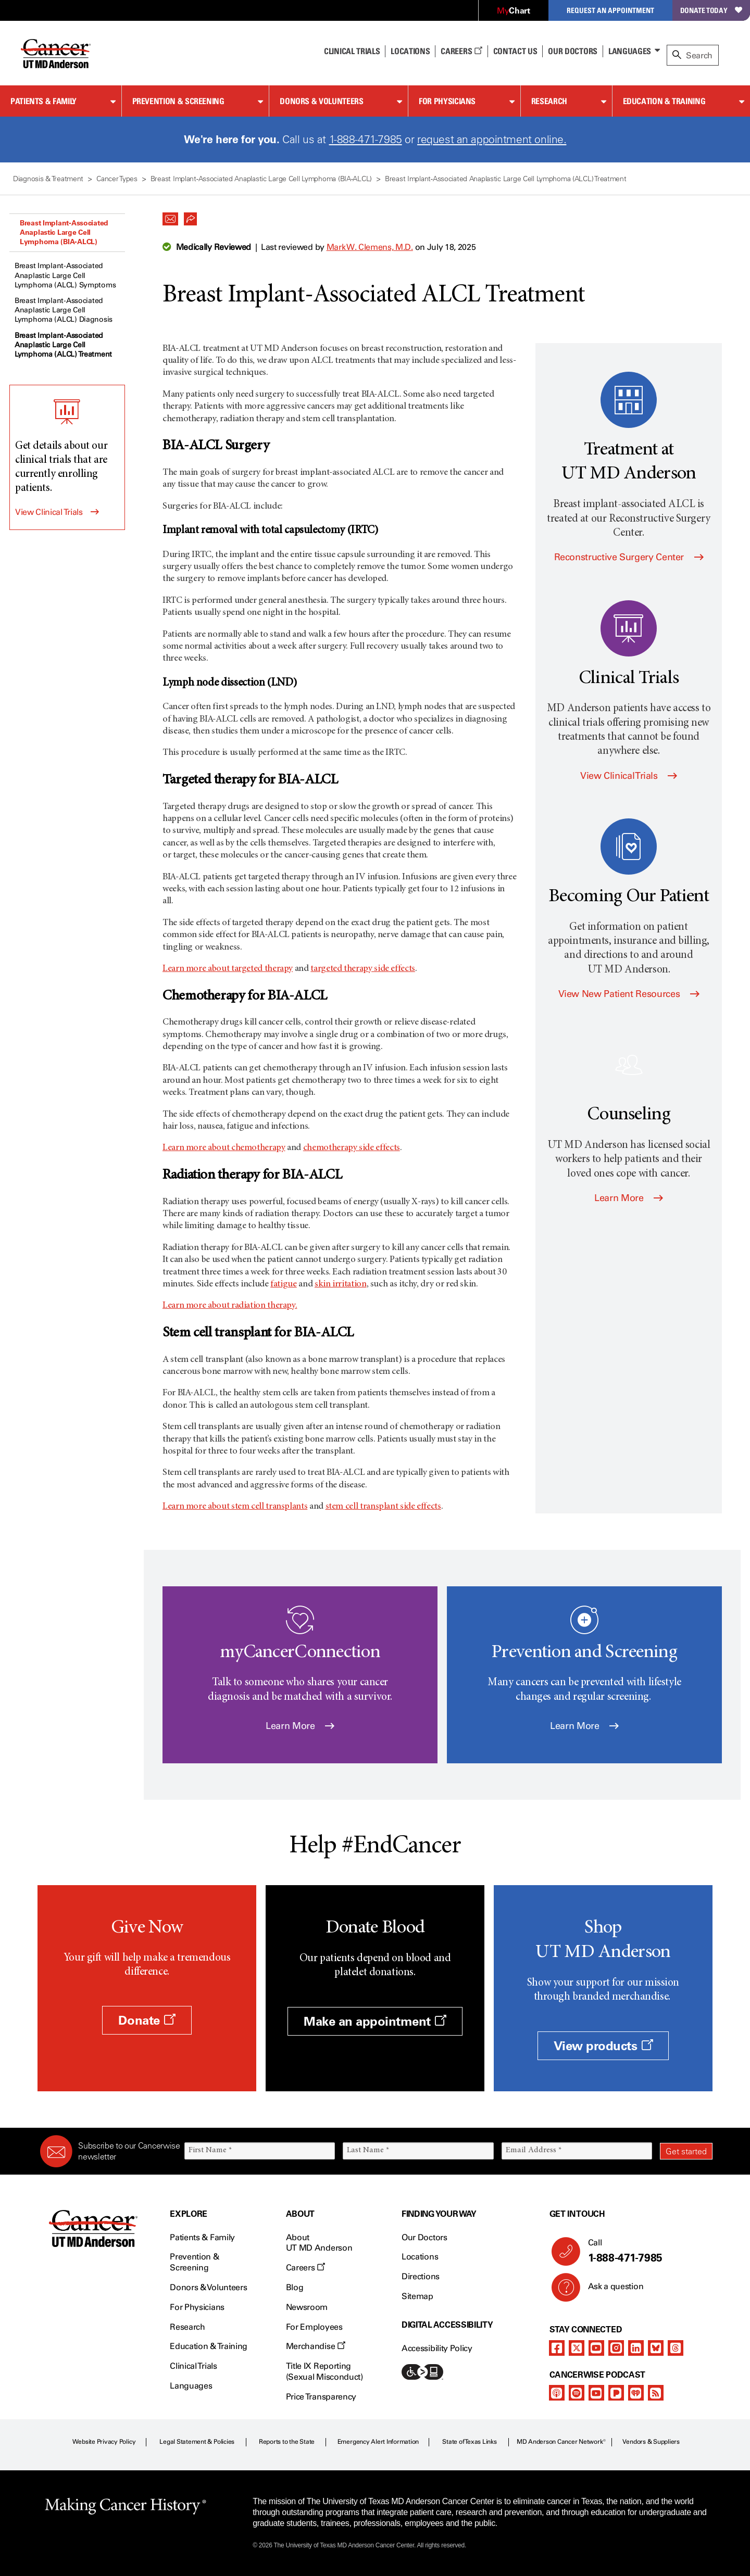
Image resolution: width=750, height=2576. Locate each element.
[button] (170, 216)
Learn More (628, 1198)
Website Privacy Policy (104, 2441)
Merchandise (315, 2346)
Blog (295, 2287)
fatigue (283, 1284)
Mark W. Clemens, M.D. (370, 247)
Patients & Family (43, 101)
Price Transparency (321, 2397)
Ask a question (610, 2290)
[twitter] (576, 2348)
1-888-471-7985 (365, 139)
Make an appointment (375, 2021)
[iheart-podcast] (636, 2393)
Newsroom (307, 2307)
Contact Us (515, 51)
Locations (420, 2257)
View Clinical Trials (49, 512)
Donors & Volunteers (321, 101)
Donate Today (711, 10)
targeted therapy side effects (362, 969)
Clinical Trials (352, 51)
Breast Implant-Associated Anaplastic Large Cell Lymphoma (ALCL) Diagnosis (64, 310)
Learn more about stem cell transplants (234, 1506)
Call (646, 2251)
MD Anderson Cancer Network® (561, 2441)
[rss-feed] (656, 2393)
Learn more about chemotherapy (223, 1148)
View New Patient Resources (628, 994)
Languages (629, 51)
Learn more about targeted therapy (227, 969)
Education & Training (664, 101)
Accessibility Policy (437, 2348)
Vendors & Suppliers (651, 2441)
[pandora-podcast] (616, 2393)
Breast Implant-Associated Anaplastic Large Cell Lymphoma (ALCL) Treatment (63, 345)
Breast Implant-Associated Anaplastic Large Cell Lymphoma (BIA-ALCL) (64, 232)
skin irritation (341, 1284)
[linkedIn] (636, 2348)
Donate (146, 2020)
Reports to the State (287, 2441)
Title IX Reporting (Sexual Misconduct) (324, 2371)
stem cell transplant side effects (383, 1506)
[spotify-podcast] (576, 2393)
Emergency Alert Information (378, 2441)
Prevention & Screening (178, 101)
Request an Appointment (610, 10)
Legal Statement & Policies (196, 2441)
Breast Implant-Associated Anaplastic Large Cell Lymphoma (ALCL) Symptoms (65, 275)
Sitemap (417, 2296)
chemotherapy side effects (351, 1148)
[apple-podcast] (557, 2393)
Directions (421, 2276)
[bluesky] (656, 2348)
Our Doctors (572, 51)
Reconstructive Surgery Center (629, 557)
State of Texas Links (469, 2441)
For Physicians (447, 101)
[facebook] (557, 2348)
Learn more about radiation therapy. (229, 1305)
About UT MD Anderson (319, 2242)
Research (549, 101)
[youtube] (596, 2348)
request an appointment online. (491, 139)
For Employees (314, 2327)
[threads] (675, 2348)
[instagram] (616, 2348)
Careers (461, 51)
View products (603, 2045)
